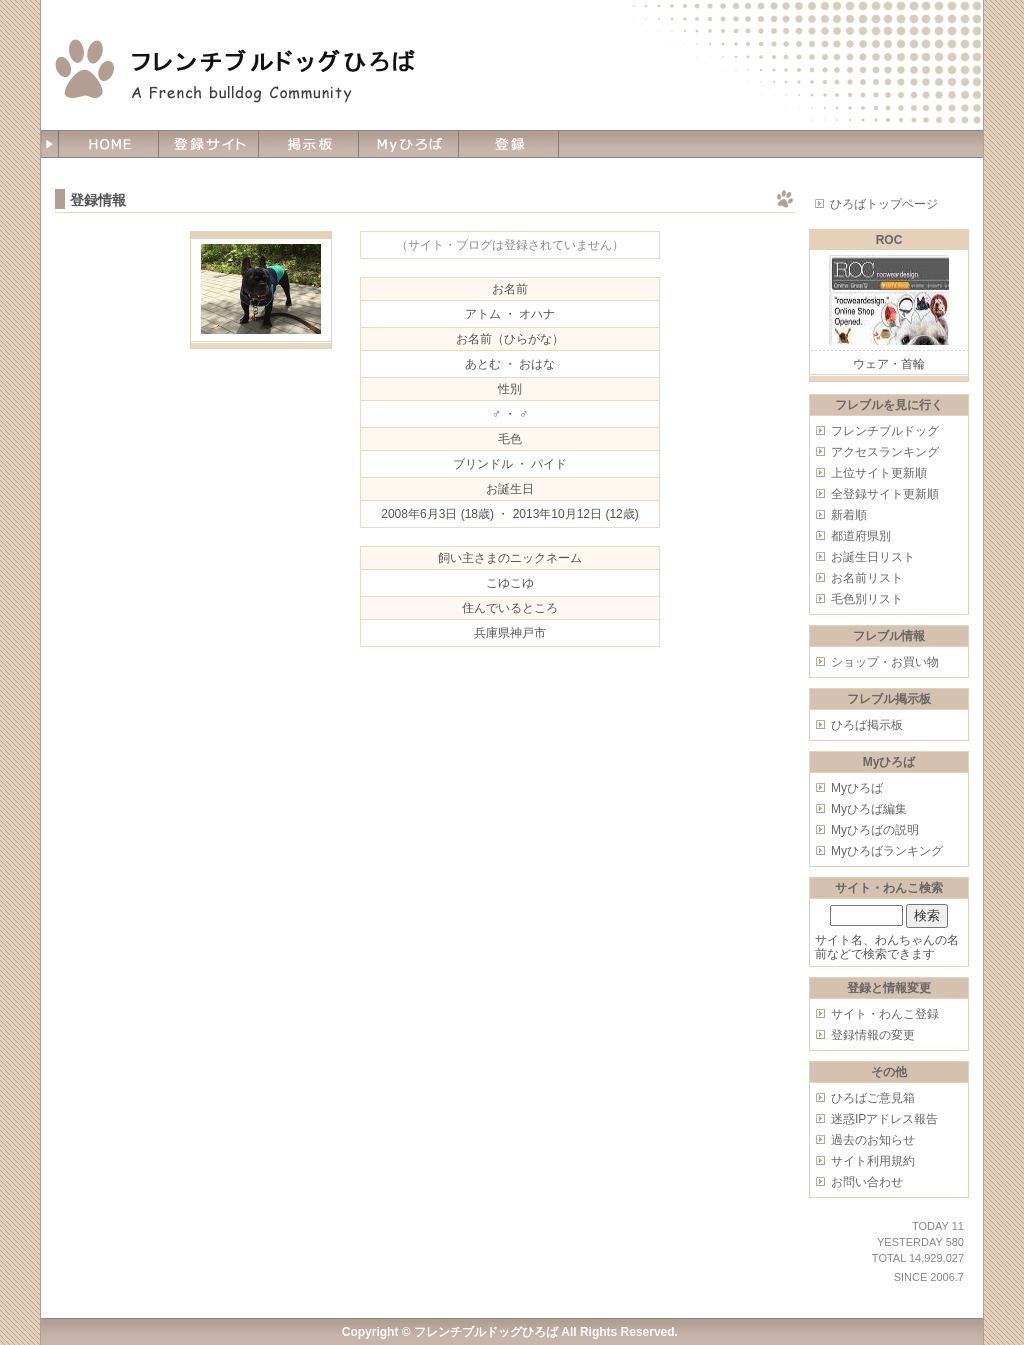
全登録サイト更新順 (885, 494)
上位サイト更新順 (879, 473)
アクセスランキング (885, 452)
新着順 (849, 515)
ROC (889, 240)
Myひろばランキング (887, 851)
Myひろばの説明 (875, 830)
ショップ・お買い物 (885, 662)
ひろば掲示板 (867, 725)
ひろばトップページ (884, 204)
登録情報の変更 (873, 1035)
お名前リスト (867, 578)
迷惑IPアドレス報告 (884, 1119)
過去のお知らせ (873, 1140)
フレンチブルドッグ (885, 431)
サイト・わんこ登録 (885, 1014)
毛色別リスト (867, 599)
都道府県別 (861, 536)
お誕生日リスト (873, 557)
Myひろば (857, 788)
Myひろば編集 (869, 809)
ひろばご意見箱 (873, 1098)
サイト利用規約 (873, 1161)
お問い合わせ (867, 1182)
